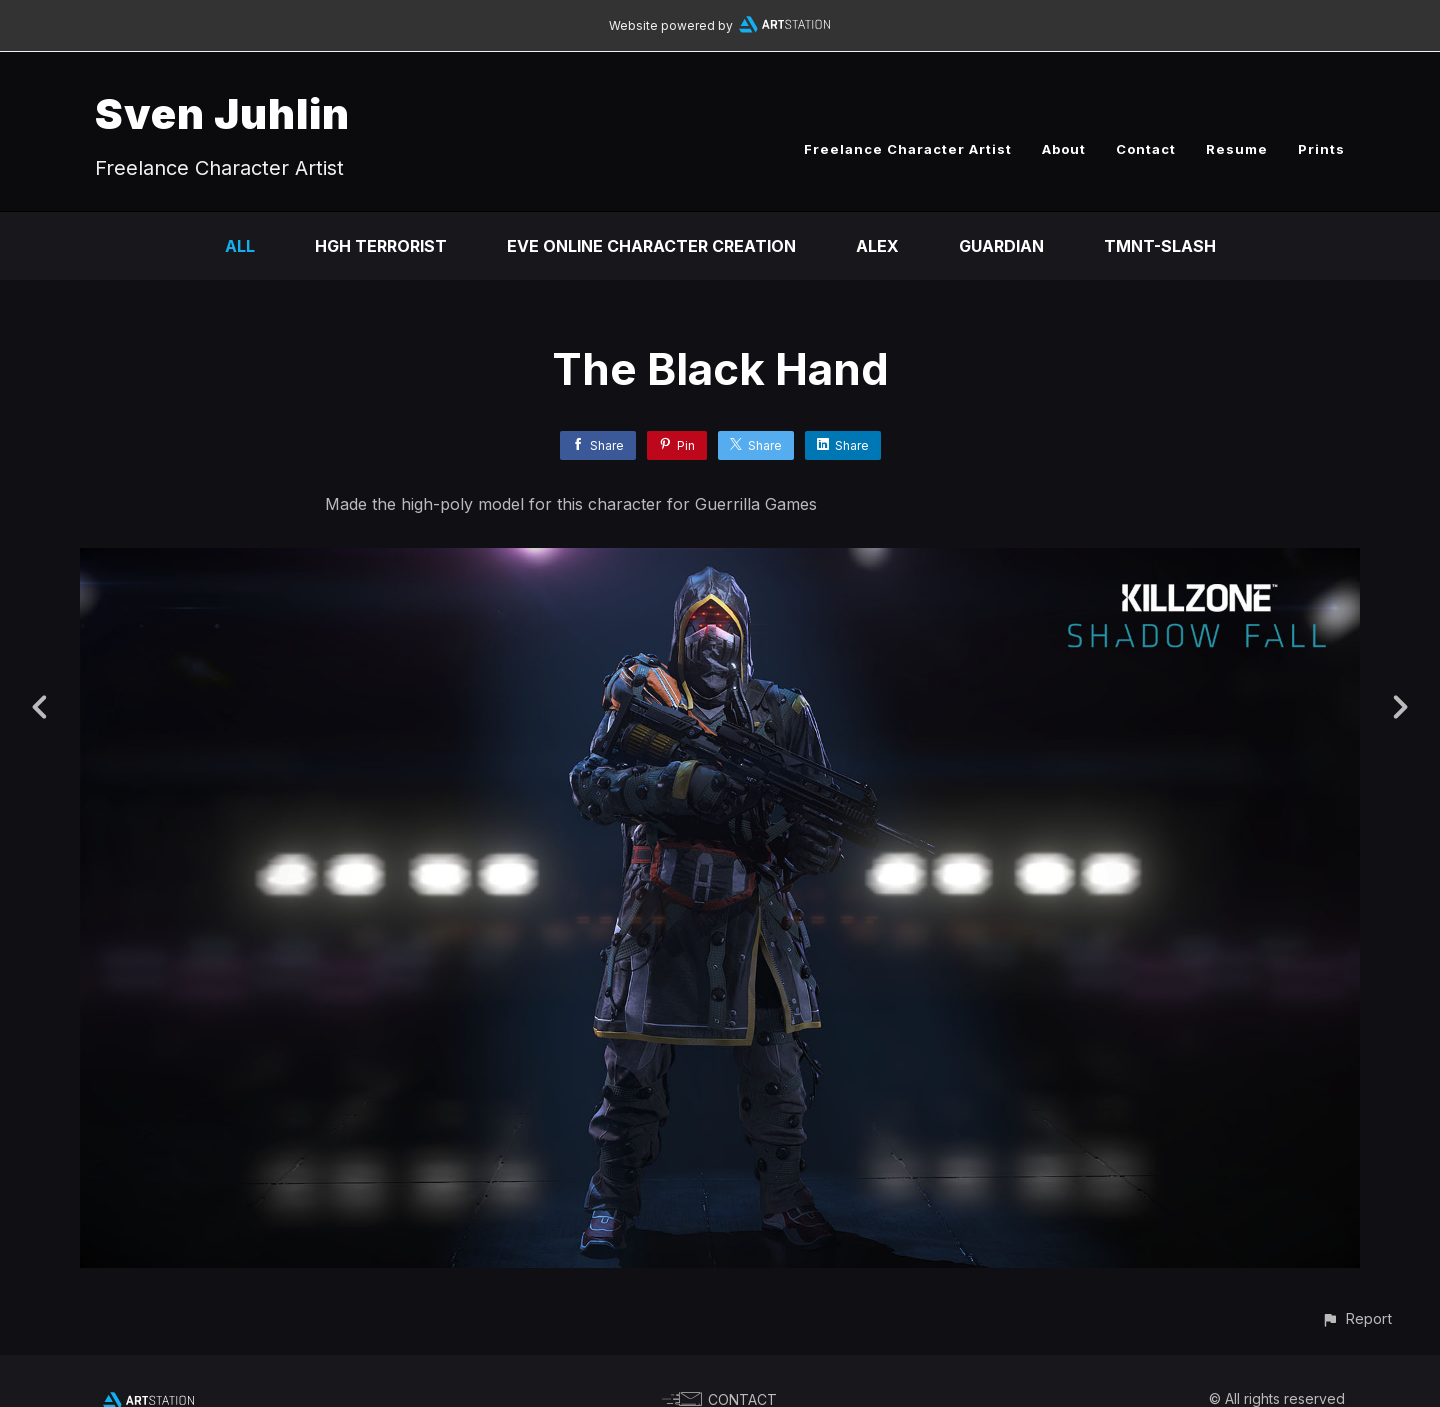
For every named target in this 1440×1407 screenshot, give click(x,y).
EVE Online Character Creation (651, 246)
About (1064, 149)
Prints (1321, 149)
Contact (1146, 149)
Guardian (1001, 246)
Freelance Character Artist (908, 149)
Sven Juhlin (222, 113)
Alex (877, 246)
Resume (1237, 149)
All (240, 246)
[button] (1356, 1318)
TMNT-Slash (1160, 246)
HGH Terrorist (381, 246)
